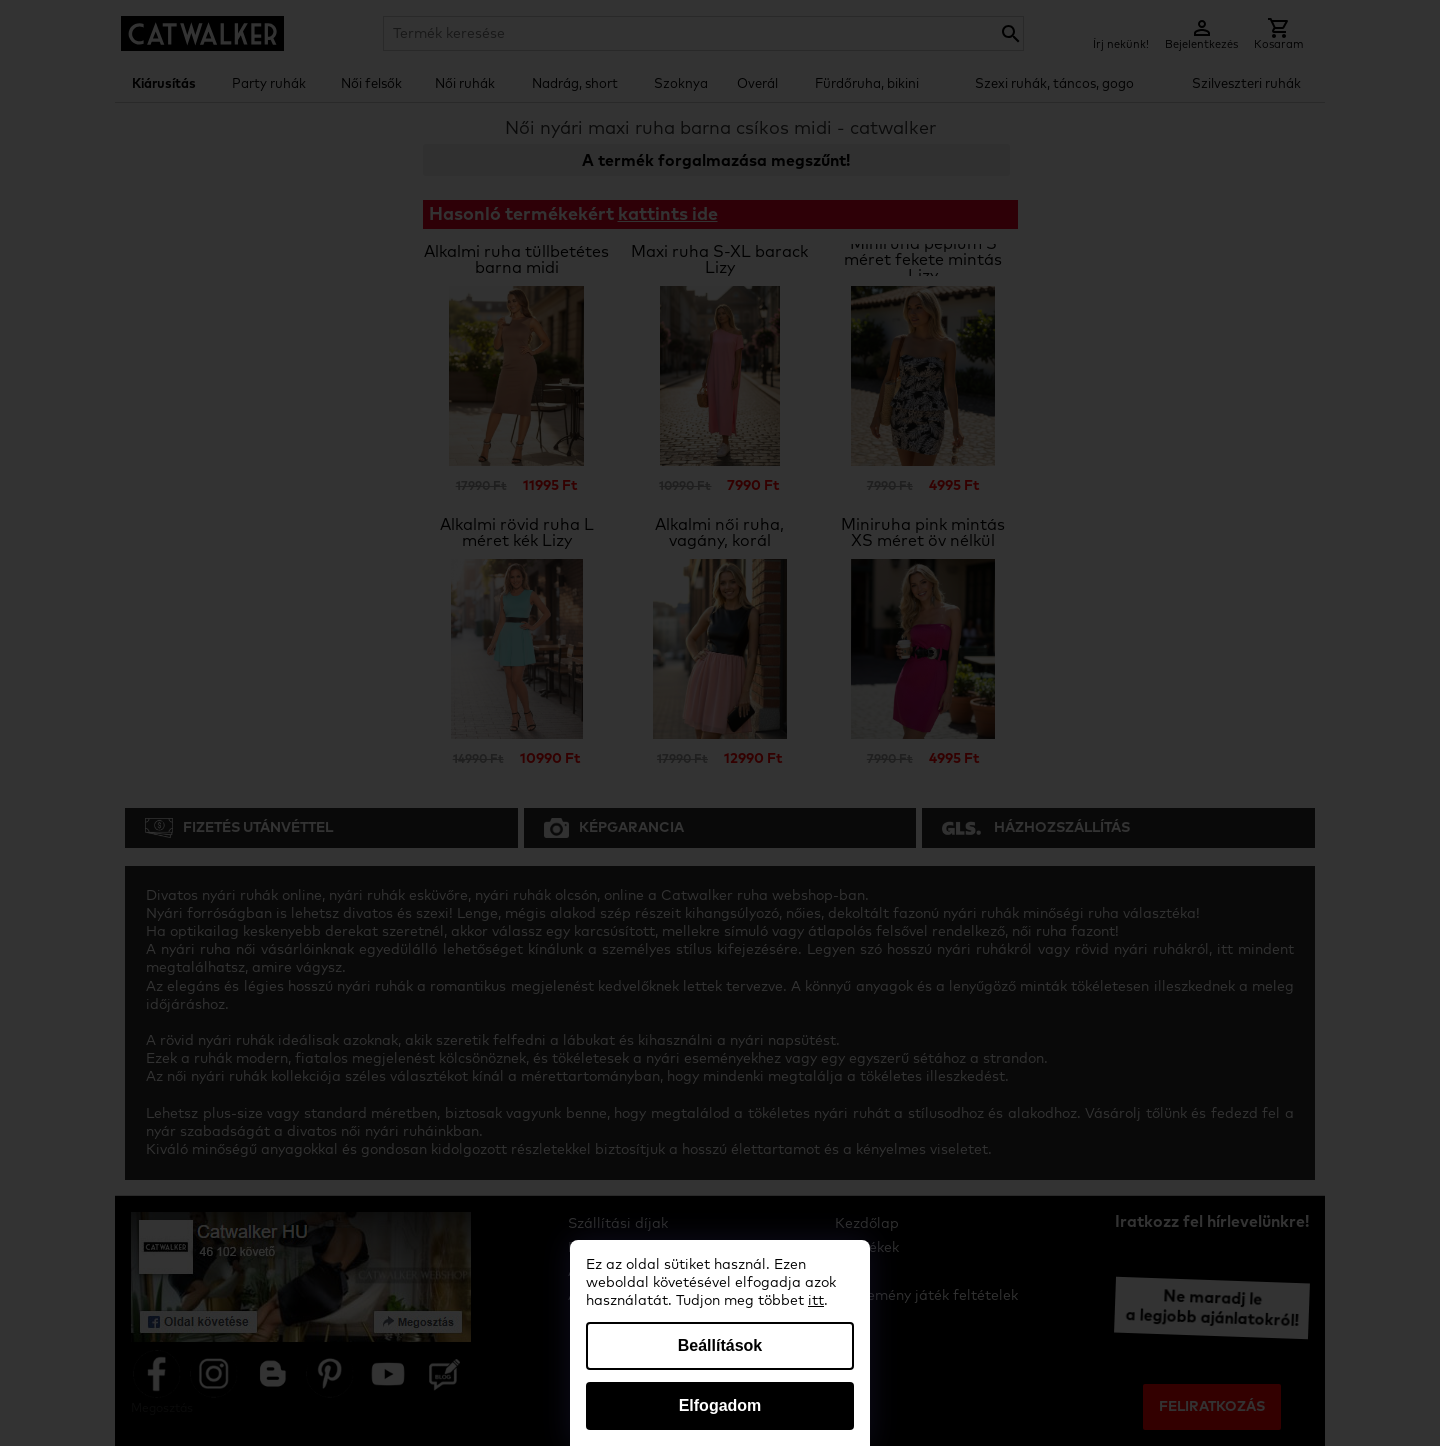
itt (816, 1301)
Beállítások (720, 1345)
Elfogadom (720, 1405)
